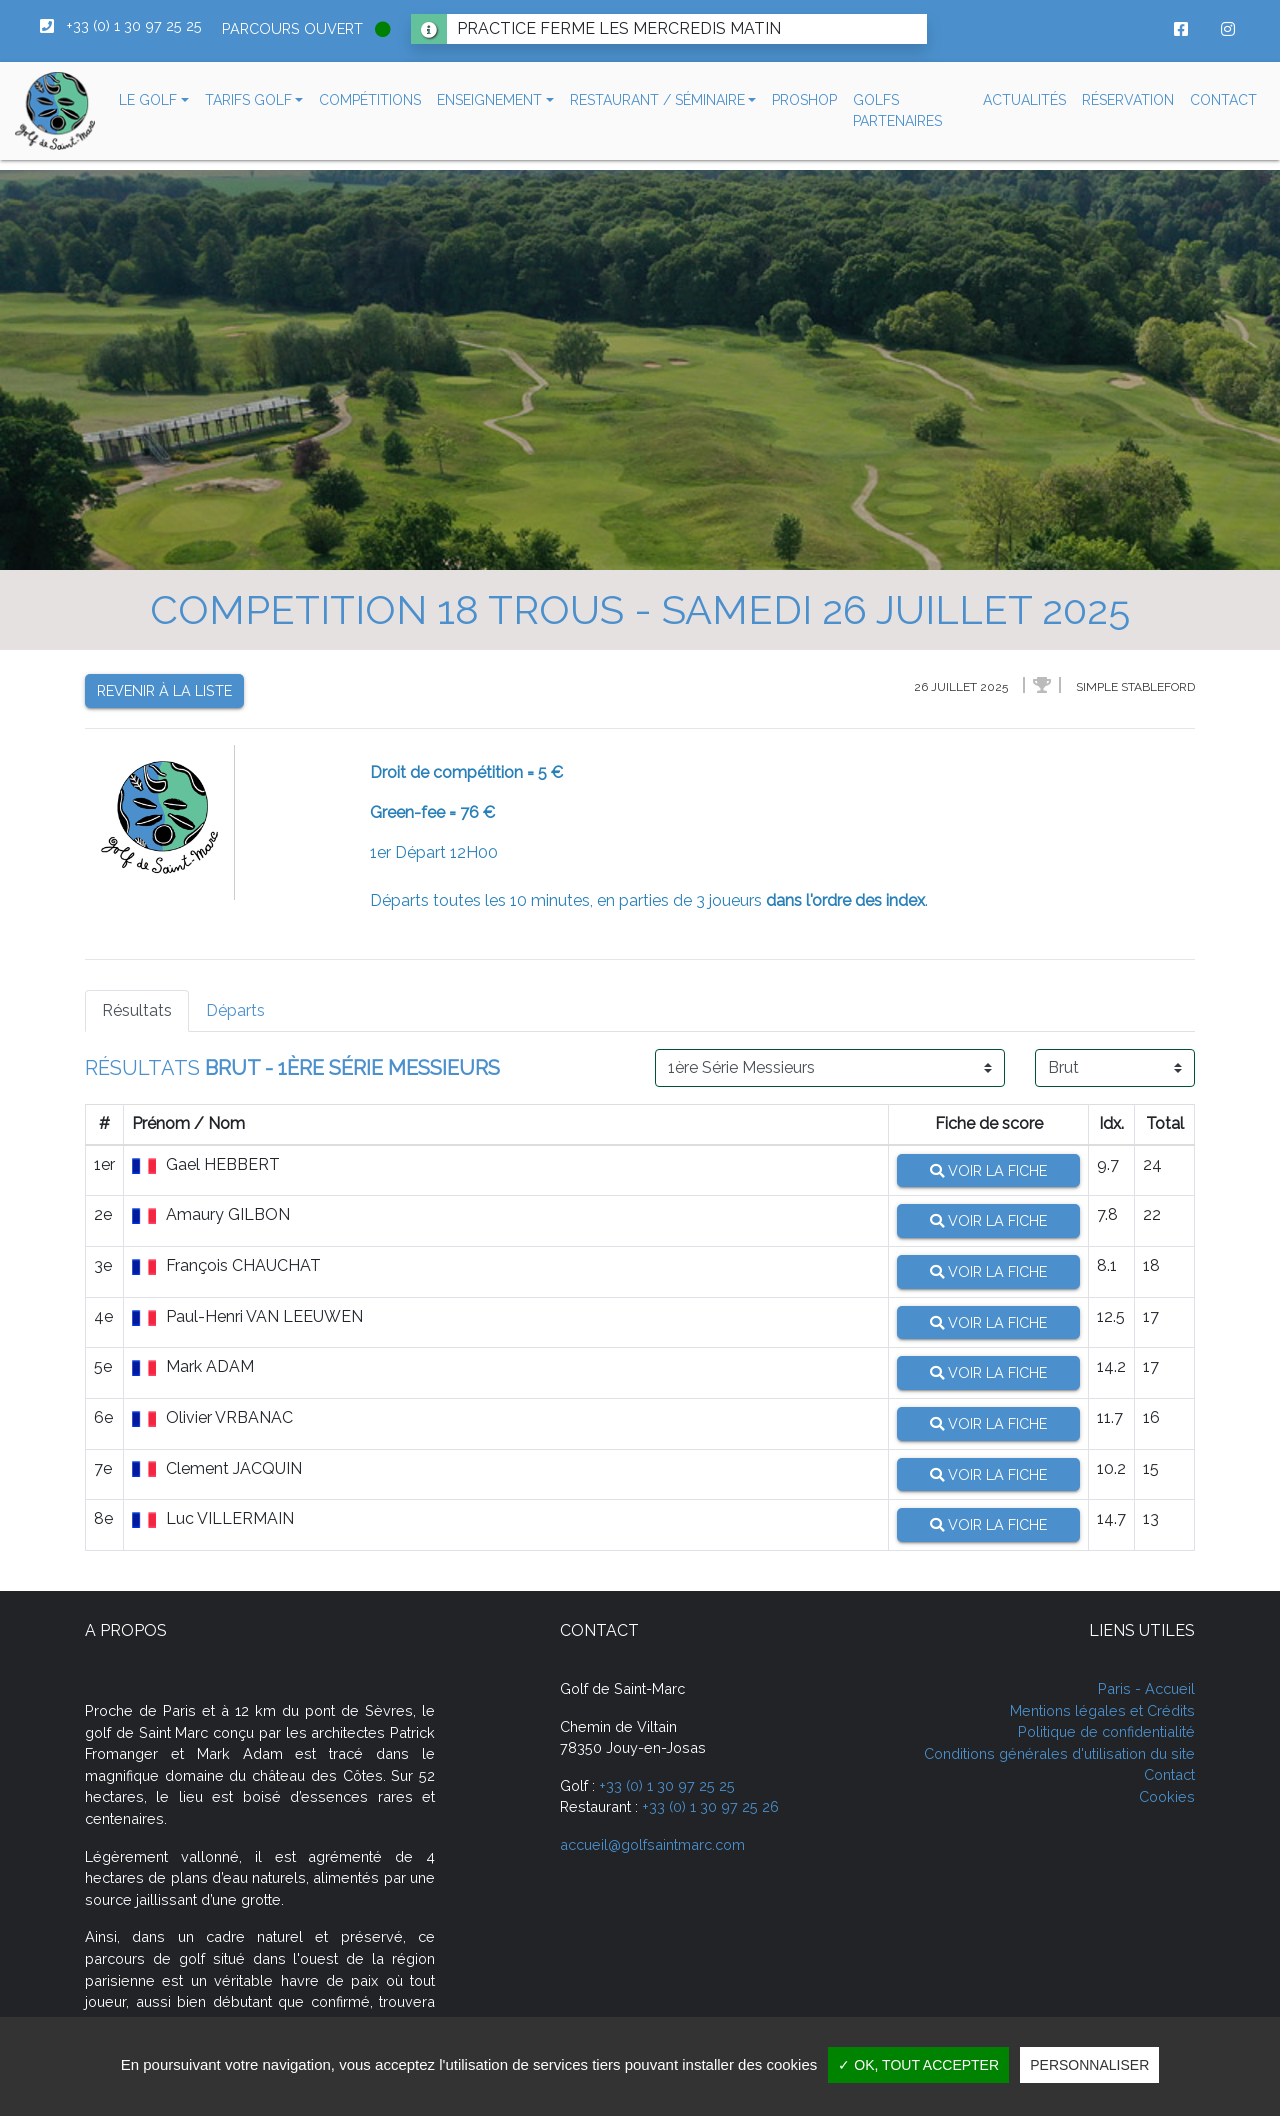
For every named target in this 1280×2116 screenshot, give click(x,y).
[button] (154, 100)
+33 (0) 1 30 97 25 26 (710, 1806)
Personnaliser (1089, 2065)
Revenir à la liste (164, 690)
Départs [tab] (235, 1010)
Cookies (1167, 1796)
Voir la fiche (988, 1170)
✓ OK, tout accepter (918, 2065)
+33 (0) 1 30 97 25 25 (667, 1785)
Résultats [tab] (137, 1010)
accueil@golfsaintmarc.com (652, 1844)
